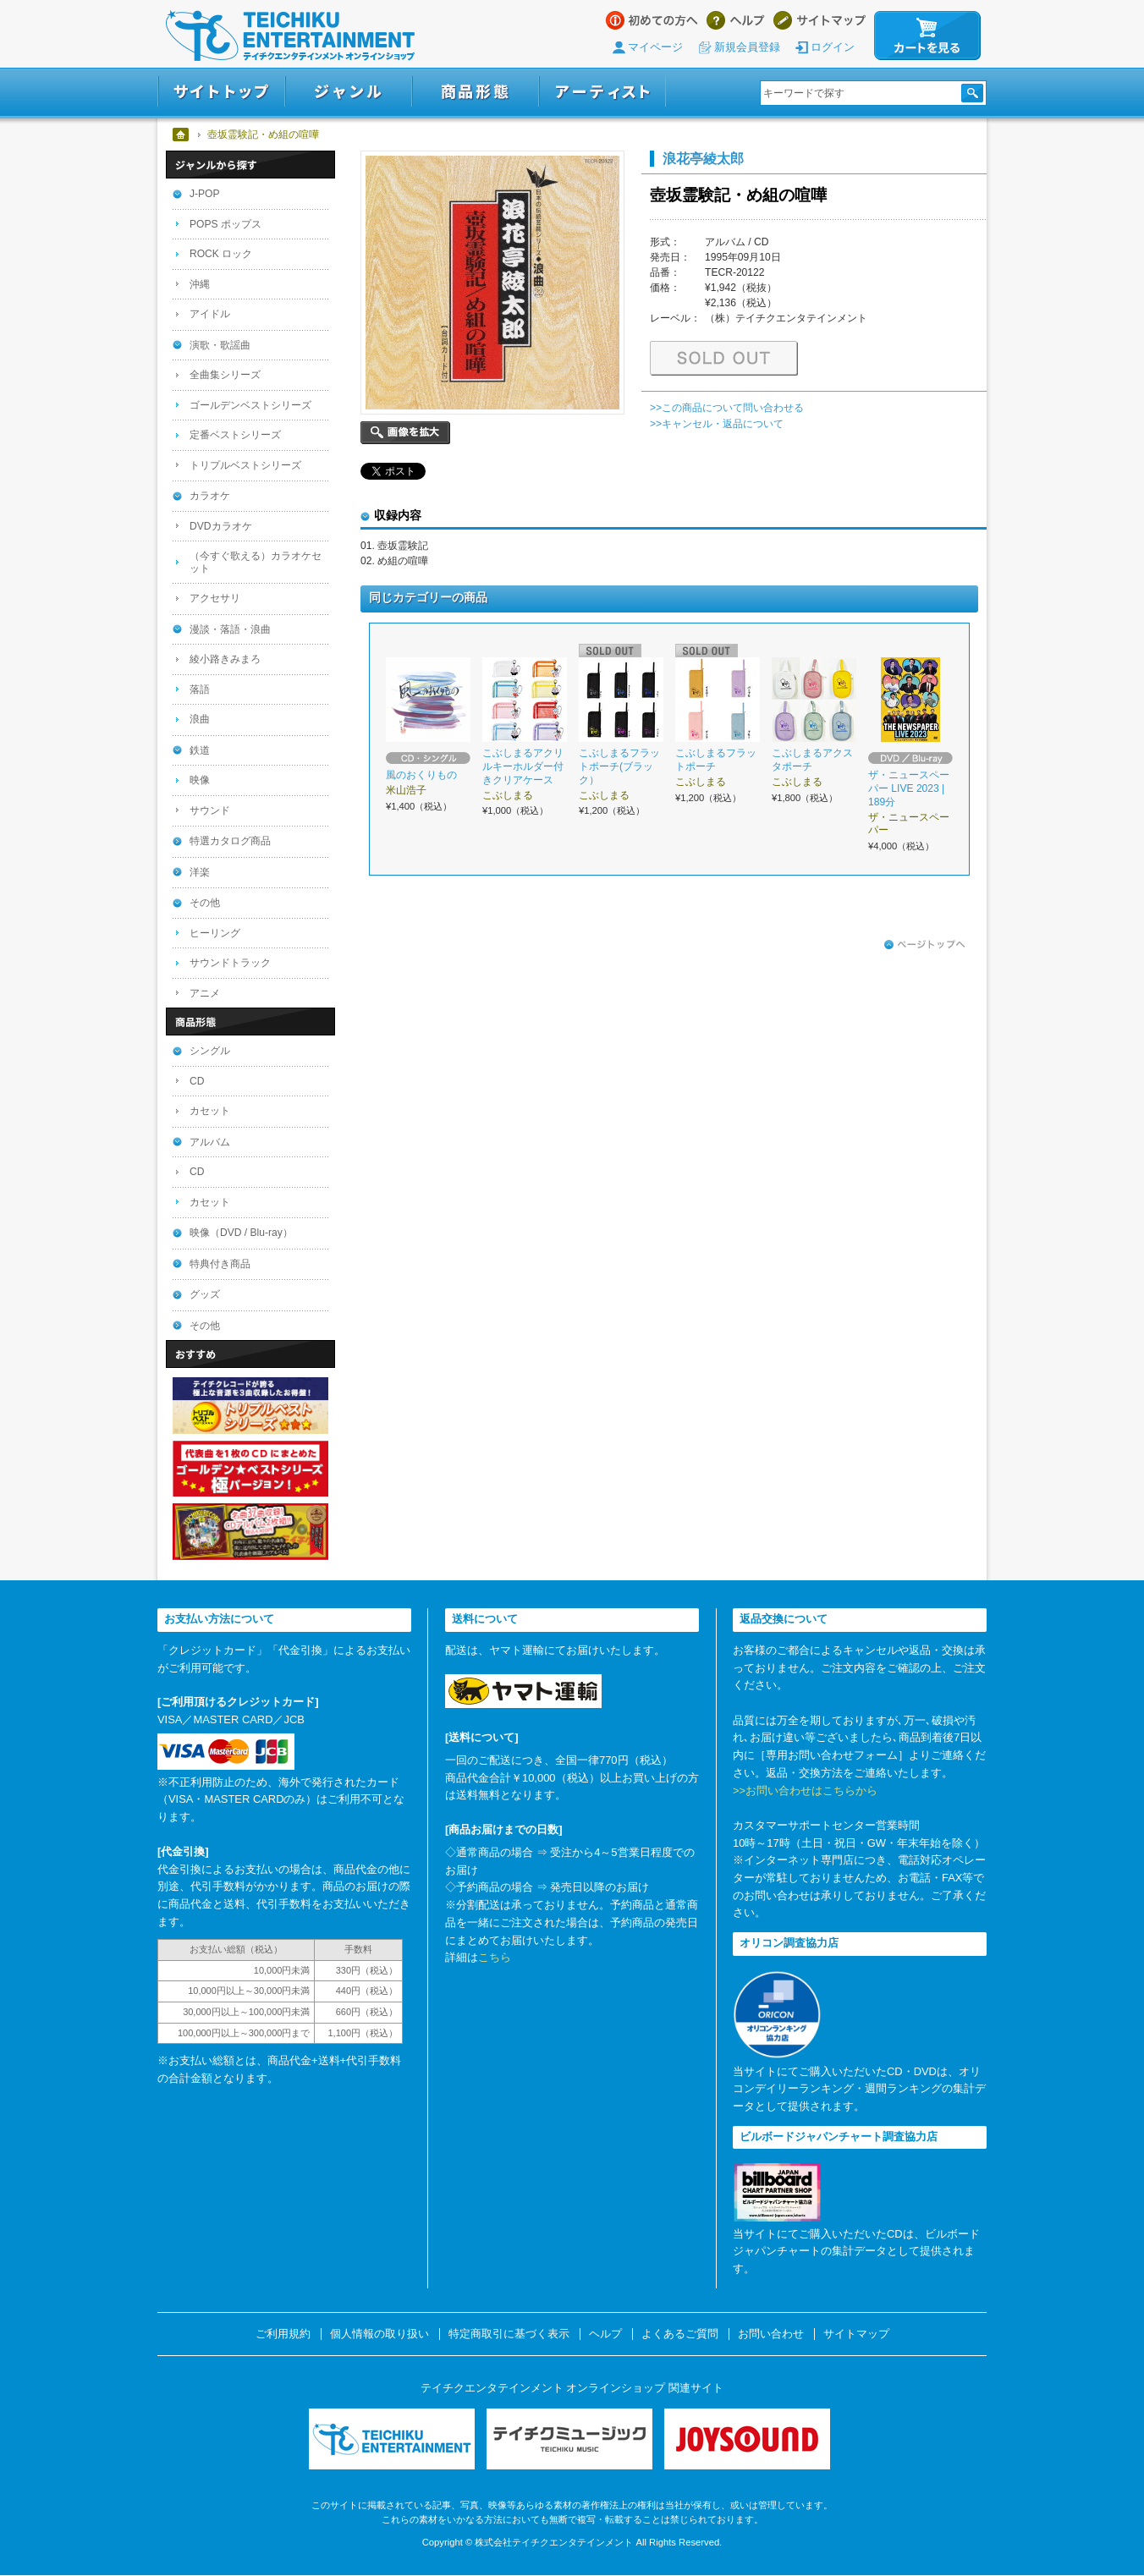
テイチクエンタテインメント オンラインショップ (290, 35)
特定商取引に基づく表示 (508, 2334)
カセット (210, 1111)
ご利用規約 (283, 2334)
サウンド (210, 810)
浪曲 (200, 719)
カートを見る (927, 35)
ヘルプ (736, 20)
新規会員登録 (747, 47)
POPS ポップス (225, 224)
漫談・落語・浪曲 (230, 629)
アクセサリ (215, 598)
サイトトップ (221, 92)
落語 (200, 689)
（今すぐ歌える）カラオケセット (256, 562)
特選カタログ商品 (230, 841)
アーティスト (602, 92)
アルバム (210, 1142)
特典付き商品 (220, 1264)
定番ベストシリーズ (235, 435)
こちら (494, 1957)
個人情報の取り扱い (379, 2334)
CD (197, 1081)
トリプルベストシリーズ (245, 465)
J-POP (205, 194)
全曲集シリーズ (225, 375)
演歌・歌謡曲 (220, 345)
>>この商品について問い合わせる (727, 408)
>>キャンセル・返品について (717, 424)
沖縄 (200, 284)
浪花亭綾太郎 (703, 158)
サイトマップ (819, 20)
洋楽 (200, 872)
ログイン (833, 47)
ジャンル (348, 92)
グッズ (205, 1294)
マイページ (655, 47)
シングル (210, 1051)
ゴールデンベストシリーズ (250, 405)
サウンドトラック (230, 963)
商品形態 (475, 92)
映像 (200, 780)
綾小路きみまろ (225, 659)
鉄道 (200, 750)
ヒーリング (215, 933)
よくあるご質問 (679, 2334)
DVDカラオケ (221, 526)
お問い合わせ (771, 2334)
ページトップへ (924, 945)
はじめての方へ (652, 20)
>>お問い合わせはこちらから (805, 1790)
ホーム (181, 134)
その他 (205, 903)
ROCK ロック (221, 254)
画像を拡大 (405, 432)
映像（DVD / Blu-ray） (241, 1233)
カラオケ (210, 496)
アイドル (210, 314)
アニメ (205, 993)
